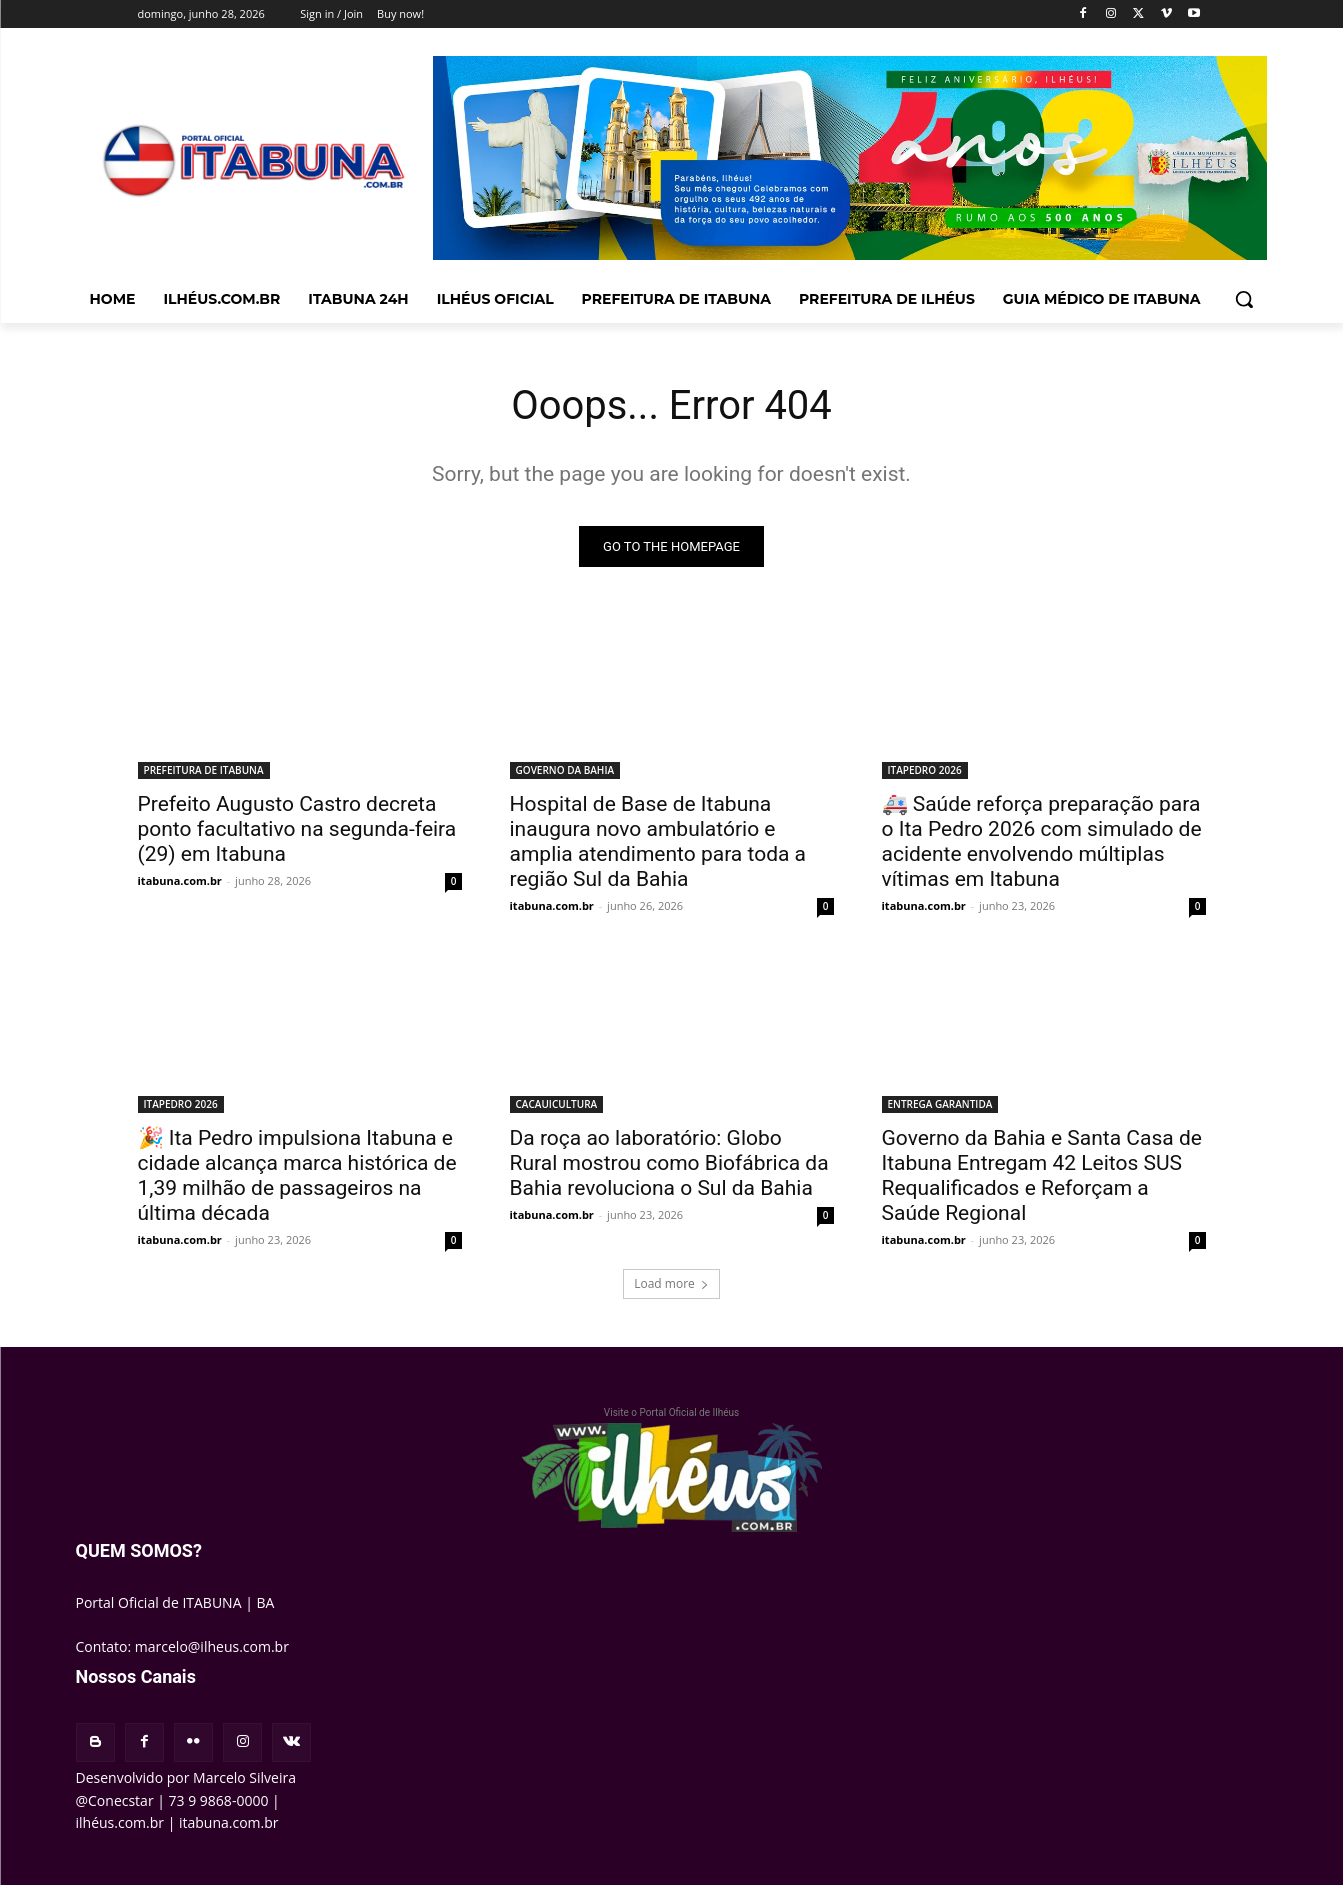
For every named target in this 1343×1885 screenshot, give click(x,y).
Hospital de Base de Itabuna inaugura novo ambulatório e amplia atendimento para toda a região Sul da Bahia (658, 842)
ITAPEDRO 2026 (925, 771)
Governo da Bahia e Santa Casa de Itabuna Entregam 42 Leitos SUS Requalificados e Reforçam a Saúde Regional (1042, 1176)
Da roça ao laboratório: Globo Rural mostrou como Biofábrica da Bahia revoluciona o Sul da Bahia (669, 1164)
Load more (671, 1284)
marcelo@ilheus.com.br (212, 1646)
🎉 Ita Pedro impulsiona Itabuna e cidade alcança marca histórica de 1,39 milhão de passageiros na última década (297, 1176)
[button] (1244, 299)
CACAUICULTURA (557, 1105)
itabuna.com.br (180, 881)
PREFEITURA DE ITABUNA (204, 771)
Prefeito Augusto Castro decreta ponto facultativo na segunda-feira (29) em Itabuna (297, 830)
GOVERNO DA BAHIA (565, 771)
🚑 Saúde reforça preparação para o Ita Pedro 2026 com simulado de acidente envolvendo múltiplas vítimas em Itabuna (1042, 842)
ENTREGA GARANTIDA (940, 1105)
